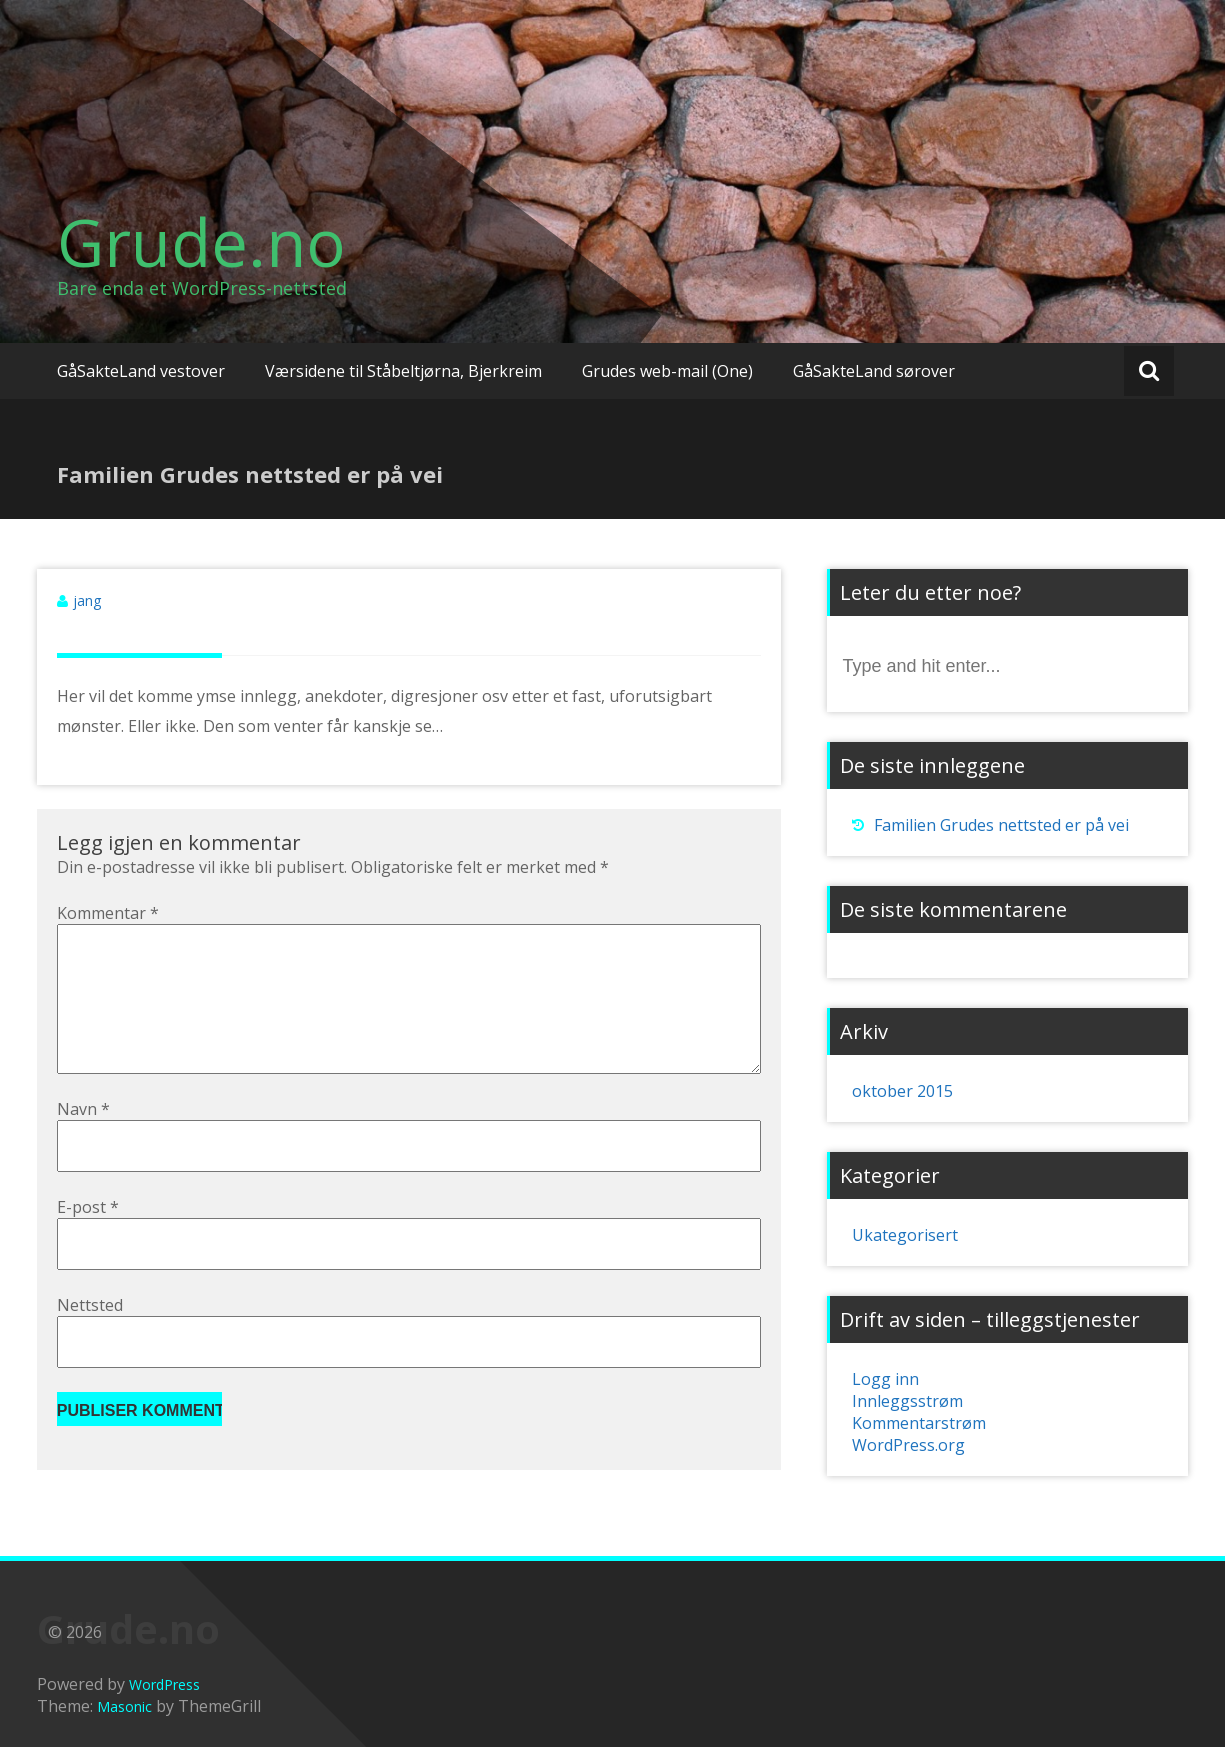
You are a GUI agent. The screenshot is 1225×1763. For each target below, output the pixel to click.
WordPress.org (908, 1445)
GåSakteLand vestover (141, 371)
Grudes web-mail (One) (667, 371)
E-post (88, 1239)
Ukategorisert (905, 1235)
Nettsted (90, 1337)
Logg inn (885, 1379)
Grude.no (201, 242)
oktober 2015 (902, 1091)
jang (87, 600)
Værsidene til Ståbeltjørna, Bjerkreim (403, 371)
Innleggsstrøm (907, 1401)
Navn (83, 1141)
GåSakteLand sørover (874, 371)
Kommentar (108, 913)
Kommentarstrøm (919, 1423)
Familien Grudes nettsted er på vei (1001, 825)
